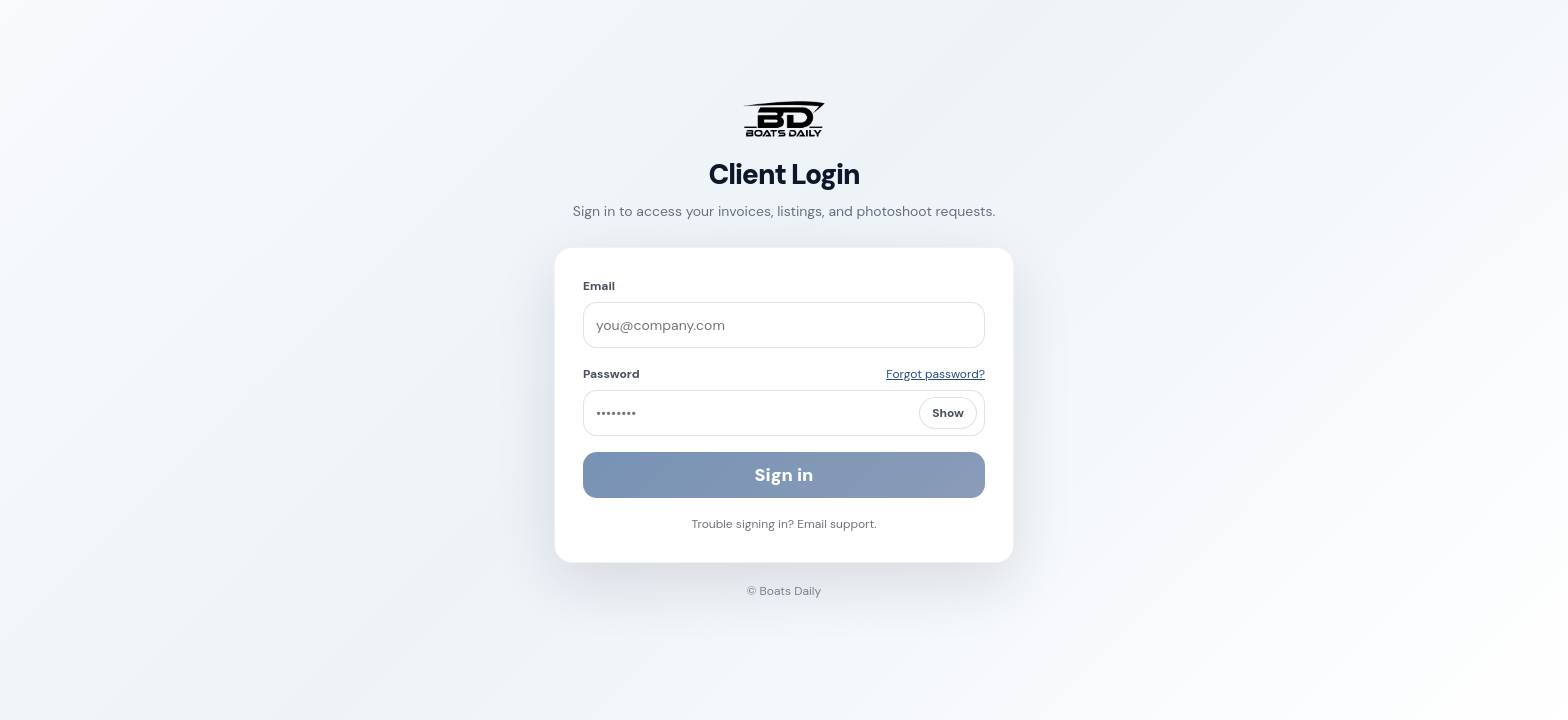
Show (948, 413)
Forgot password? (935, 374)
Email (599, 286)
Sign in (784, 475)
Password (611, 374)
